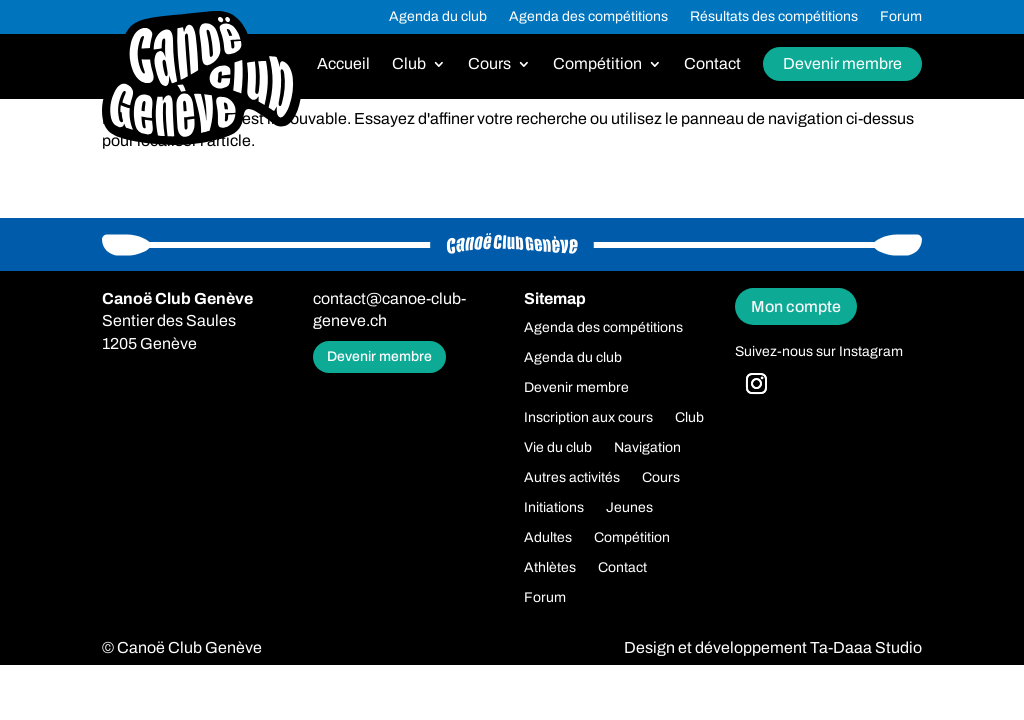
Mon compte (796, 306)
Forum (901, 17)
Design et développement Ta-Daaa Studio (773, 647)
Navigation (647, 448)
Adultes (548, 538)
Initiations (554, 508)
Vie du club (558, 448)
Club (409, 64)
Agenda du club (438, 17)
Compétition (597, 64)
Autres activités (572, 478)
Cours (489, 64)
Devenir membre (842, 63)
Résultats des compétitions (774, 17)
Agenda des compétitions (588, 17)
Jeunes (629, 508)
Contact (712, 64)
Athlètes (550, 568)
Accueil (343, 64)
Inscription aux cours (588, 418)
